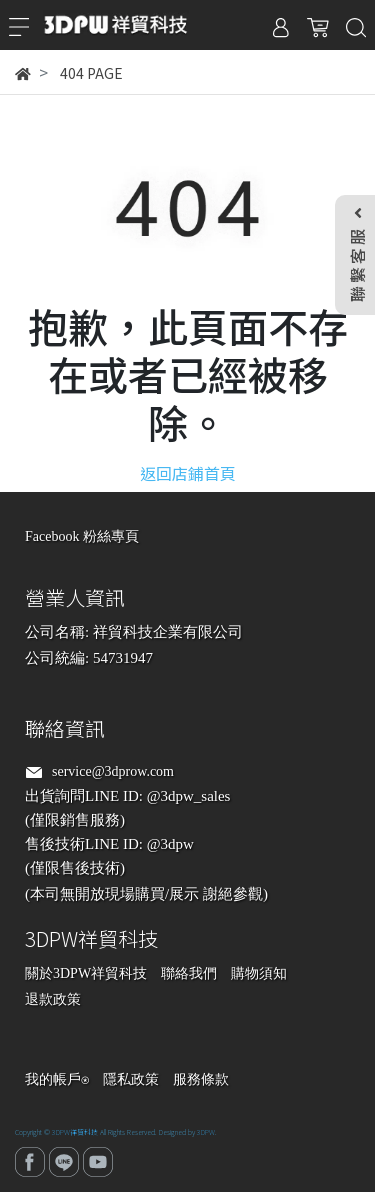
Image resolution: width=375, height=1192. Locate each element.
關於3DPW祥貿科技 (86, 973)
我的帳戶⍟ (57, 1079)
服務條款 (201, 1079)
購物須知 (259, 973)
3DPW (206, 1132)
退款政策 (53, 999)
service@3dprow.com (113, 771)
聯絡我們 (189, 973)
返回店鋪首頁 (188, 473)
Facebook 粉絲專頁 (82, 536)
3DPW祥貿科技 (75, 1132)
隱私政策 (131, 1079)
